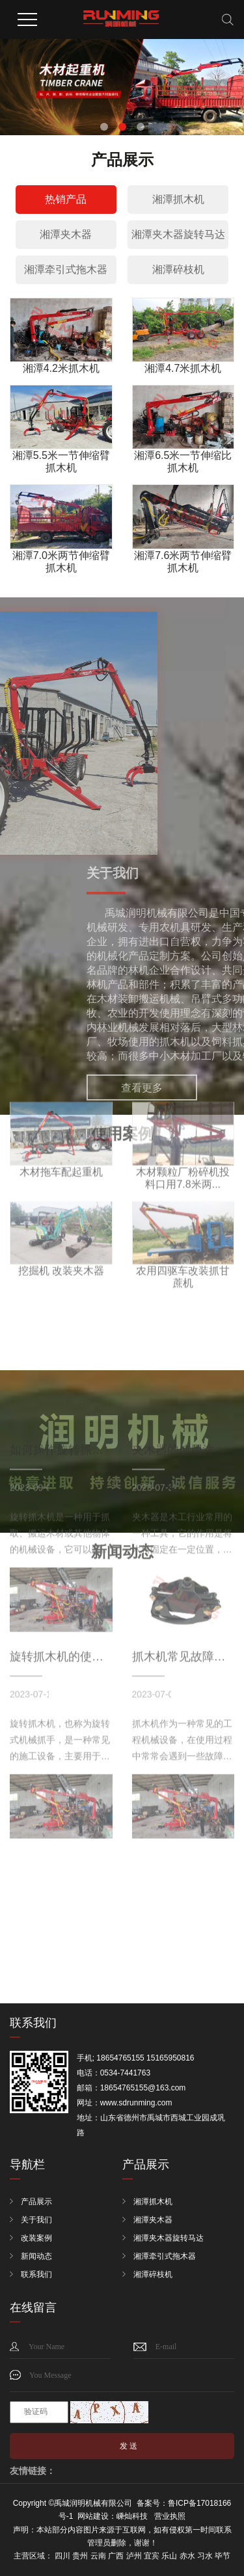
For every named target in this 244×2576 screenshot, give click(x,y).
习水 (205, 2555)
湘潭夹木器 (66, 234)
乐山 (169, 2555)
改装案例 (36, 2238)
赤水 (187, 2555)
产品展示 (36, 2201)
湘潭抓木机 (178, 199)
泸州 (134, 2555)
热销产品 (66, 199)
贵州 (80, 2555)
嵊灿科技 (132, 2516)
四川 (62, 2555)
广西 (116, 2555)
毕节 (222, 2555)
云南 (98, 2555)
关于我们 (36, 2219)
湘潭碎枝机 (178, 269)
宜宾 (151, 2555)
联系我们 (36, 2274)
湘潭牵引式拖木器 (65, 269)
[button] (104, 127)
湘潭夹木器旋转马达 (178, 234)
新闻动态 (36, 2256)
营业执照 (169, 2516)
